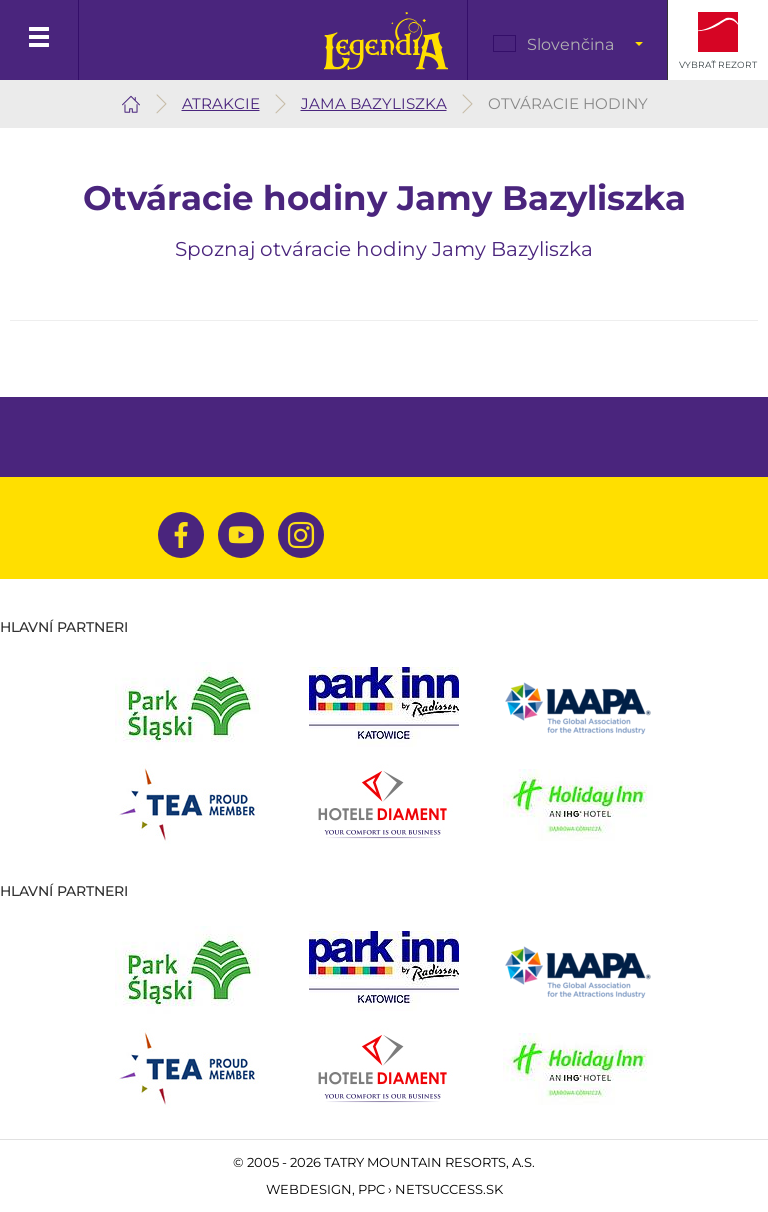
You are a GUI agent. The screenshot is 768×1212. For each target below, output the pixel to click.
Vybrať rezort (718, 64)
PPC (371, 1189)
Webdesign (309, 1189)
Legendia (386, 41)
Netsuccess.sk (449, 1189)
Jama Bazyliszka (374, 103)
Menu (39, 40)
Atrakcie (221, 103)
